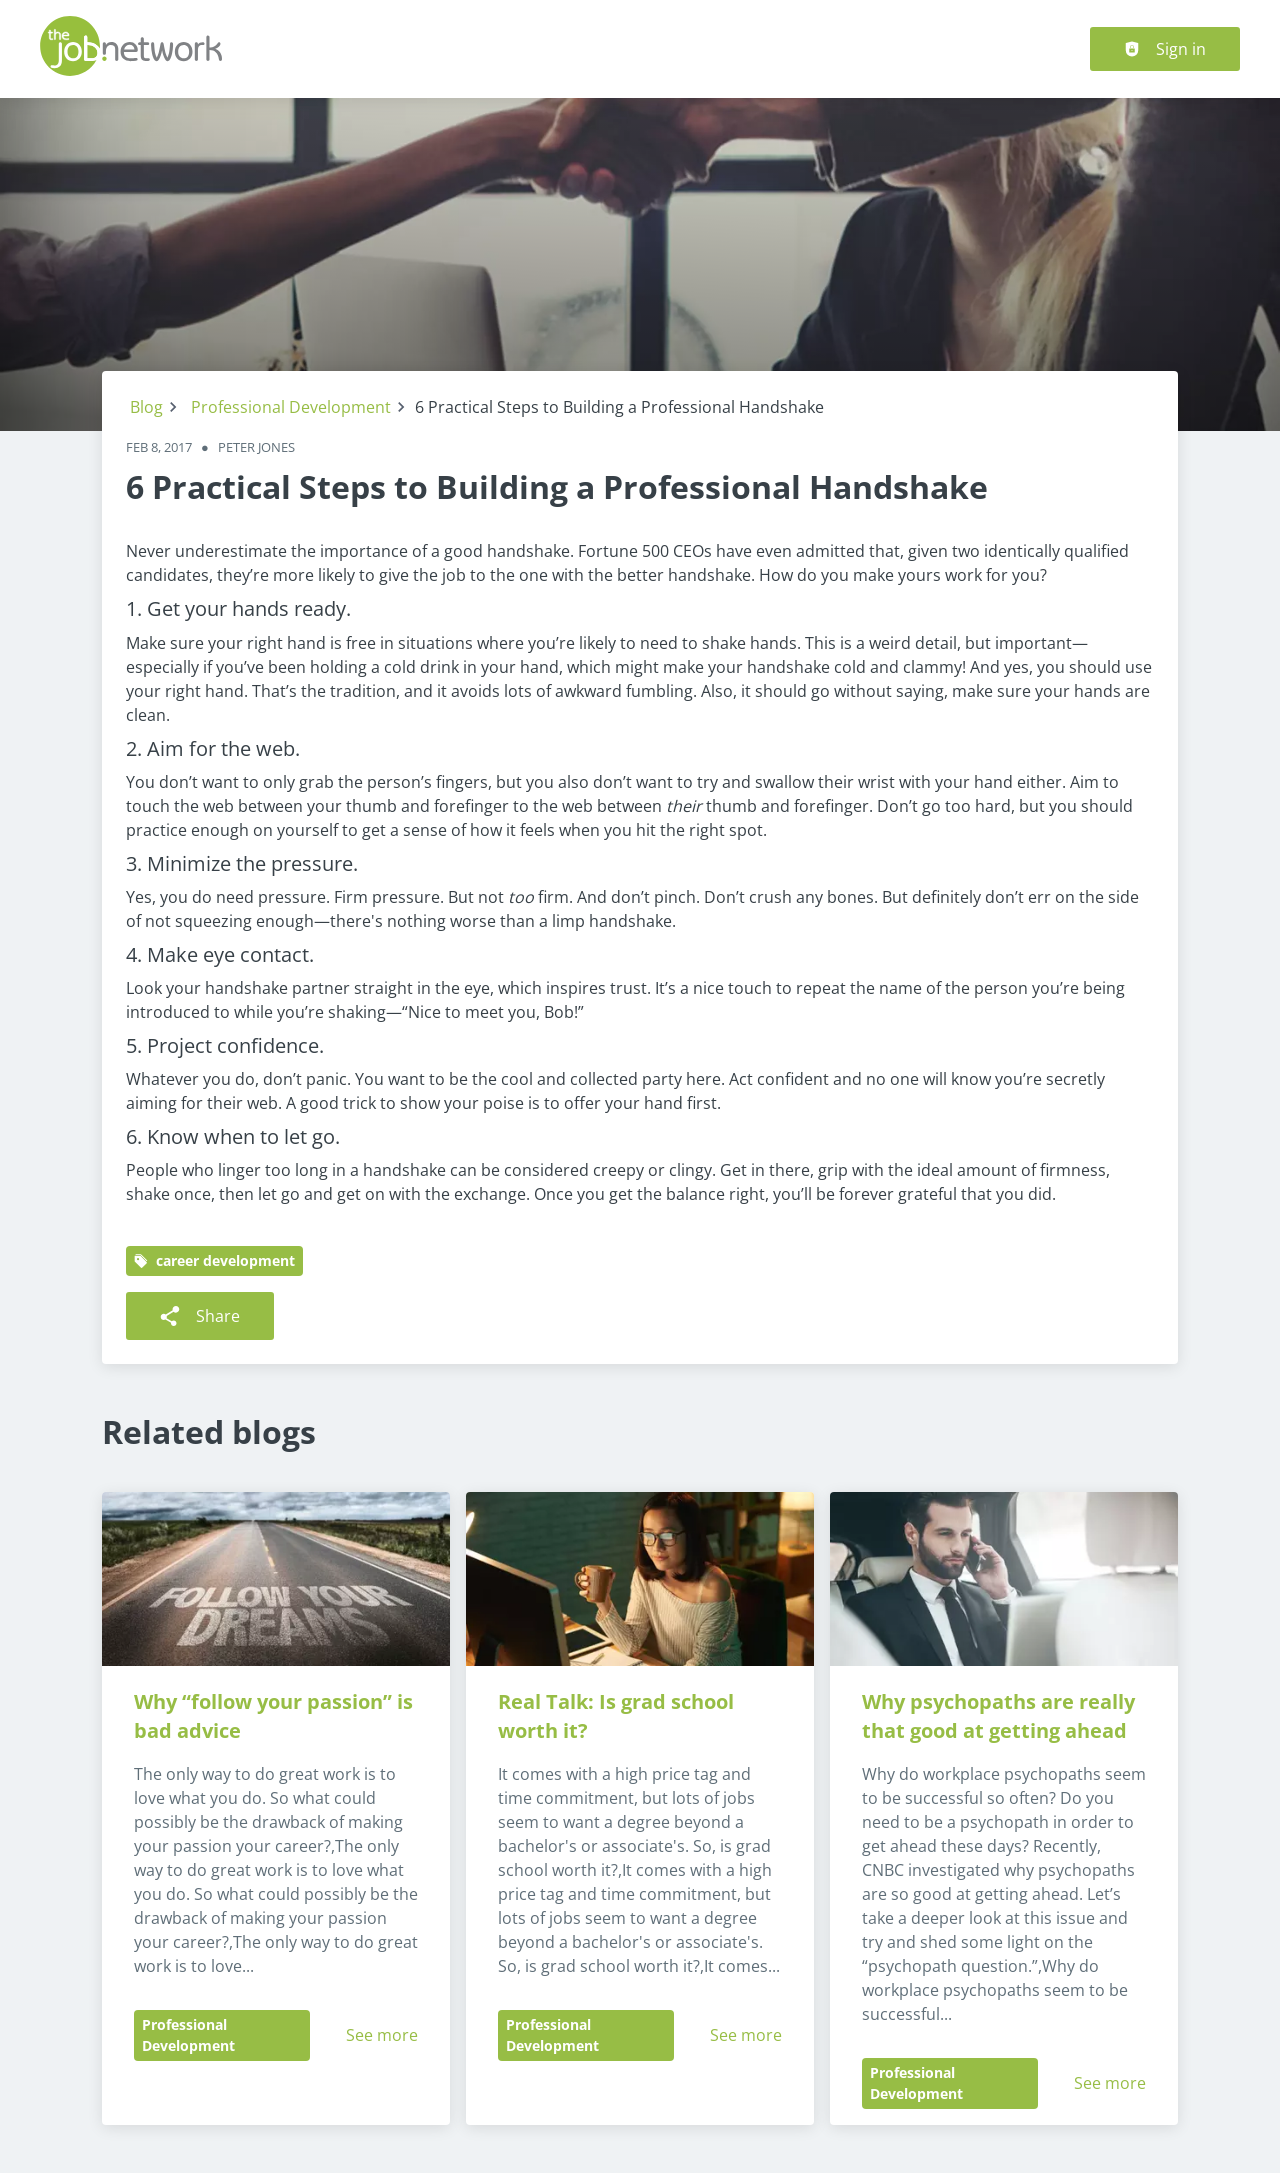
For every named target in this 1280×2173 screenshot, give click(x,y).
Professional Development (291, 407)
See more (382, 2035)
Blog (146, 407)
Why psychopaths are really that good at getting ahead (1001, 1716)
